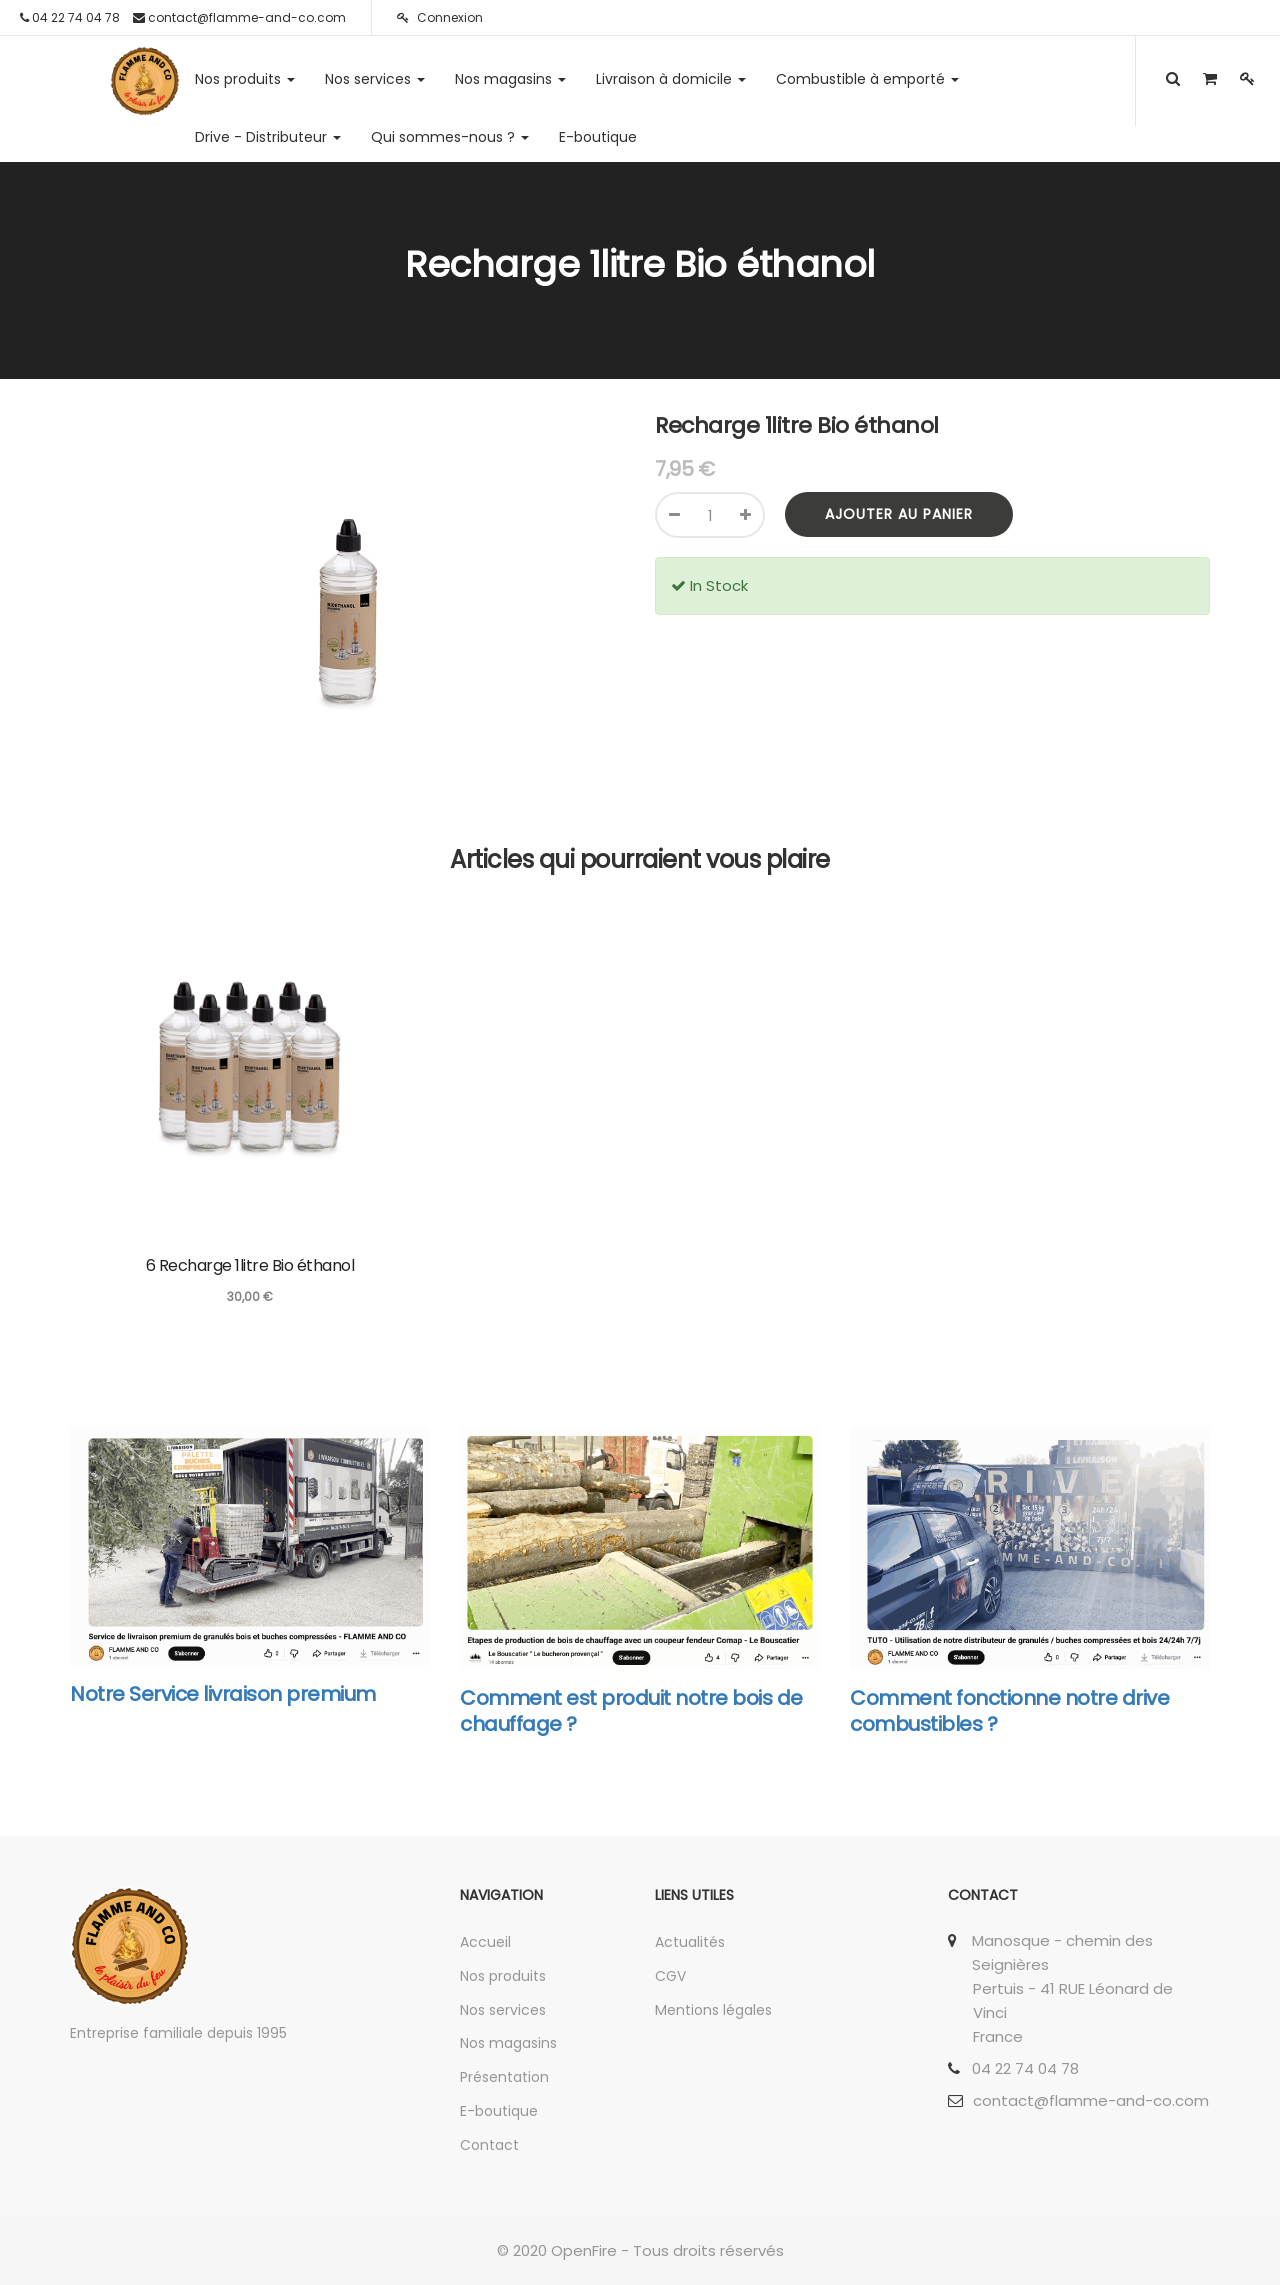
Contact (489, 2145)
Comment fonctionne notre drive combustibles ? (1009, 1711)
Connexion (440, 17)
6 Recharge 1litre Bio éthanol (250, 1265)
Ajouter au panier (899, 514)
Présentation (504, 2077)
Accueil (485, 1942)
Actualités (690, 1942)
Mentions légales (713, 2010)
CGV (670, 1976)
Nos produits (503, 1976)
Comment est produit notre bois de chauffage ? (631, 1711)
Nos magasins (508, 2043)
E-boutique (499, 2111)
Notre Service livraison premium (223, 1694)
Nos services (503, 2010)
